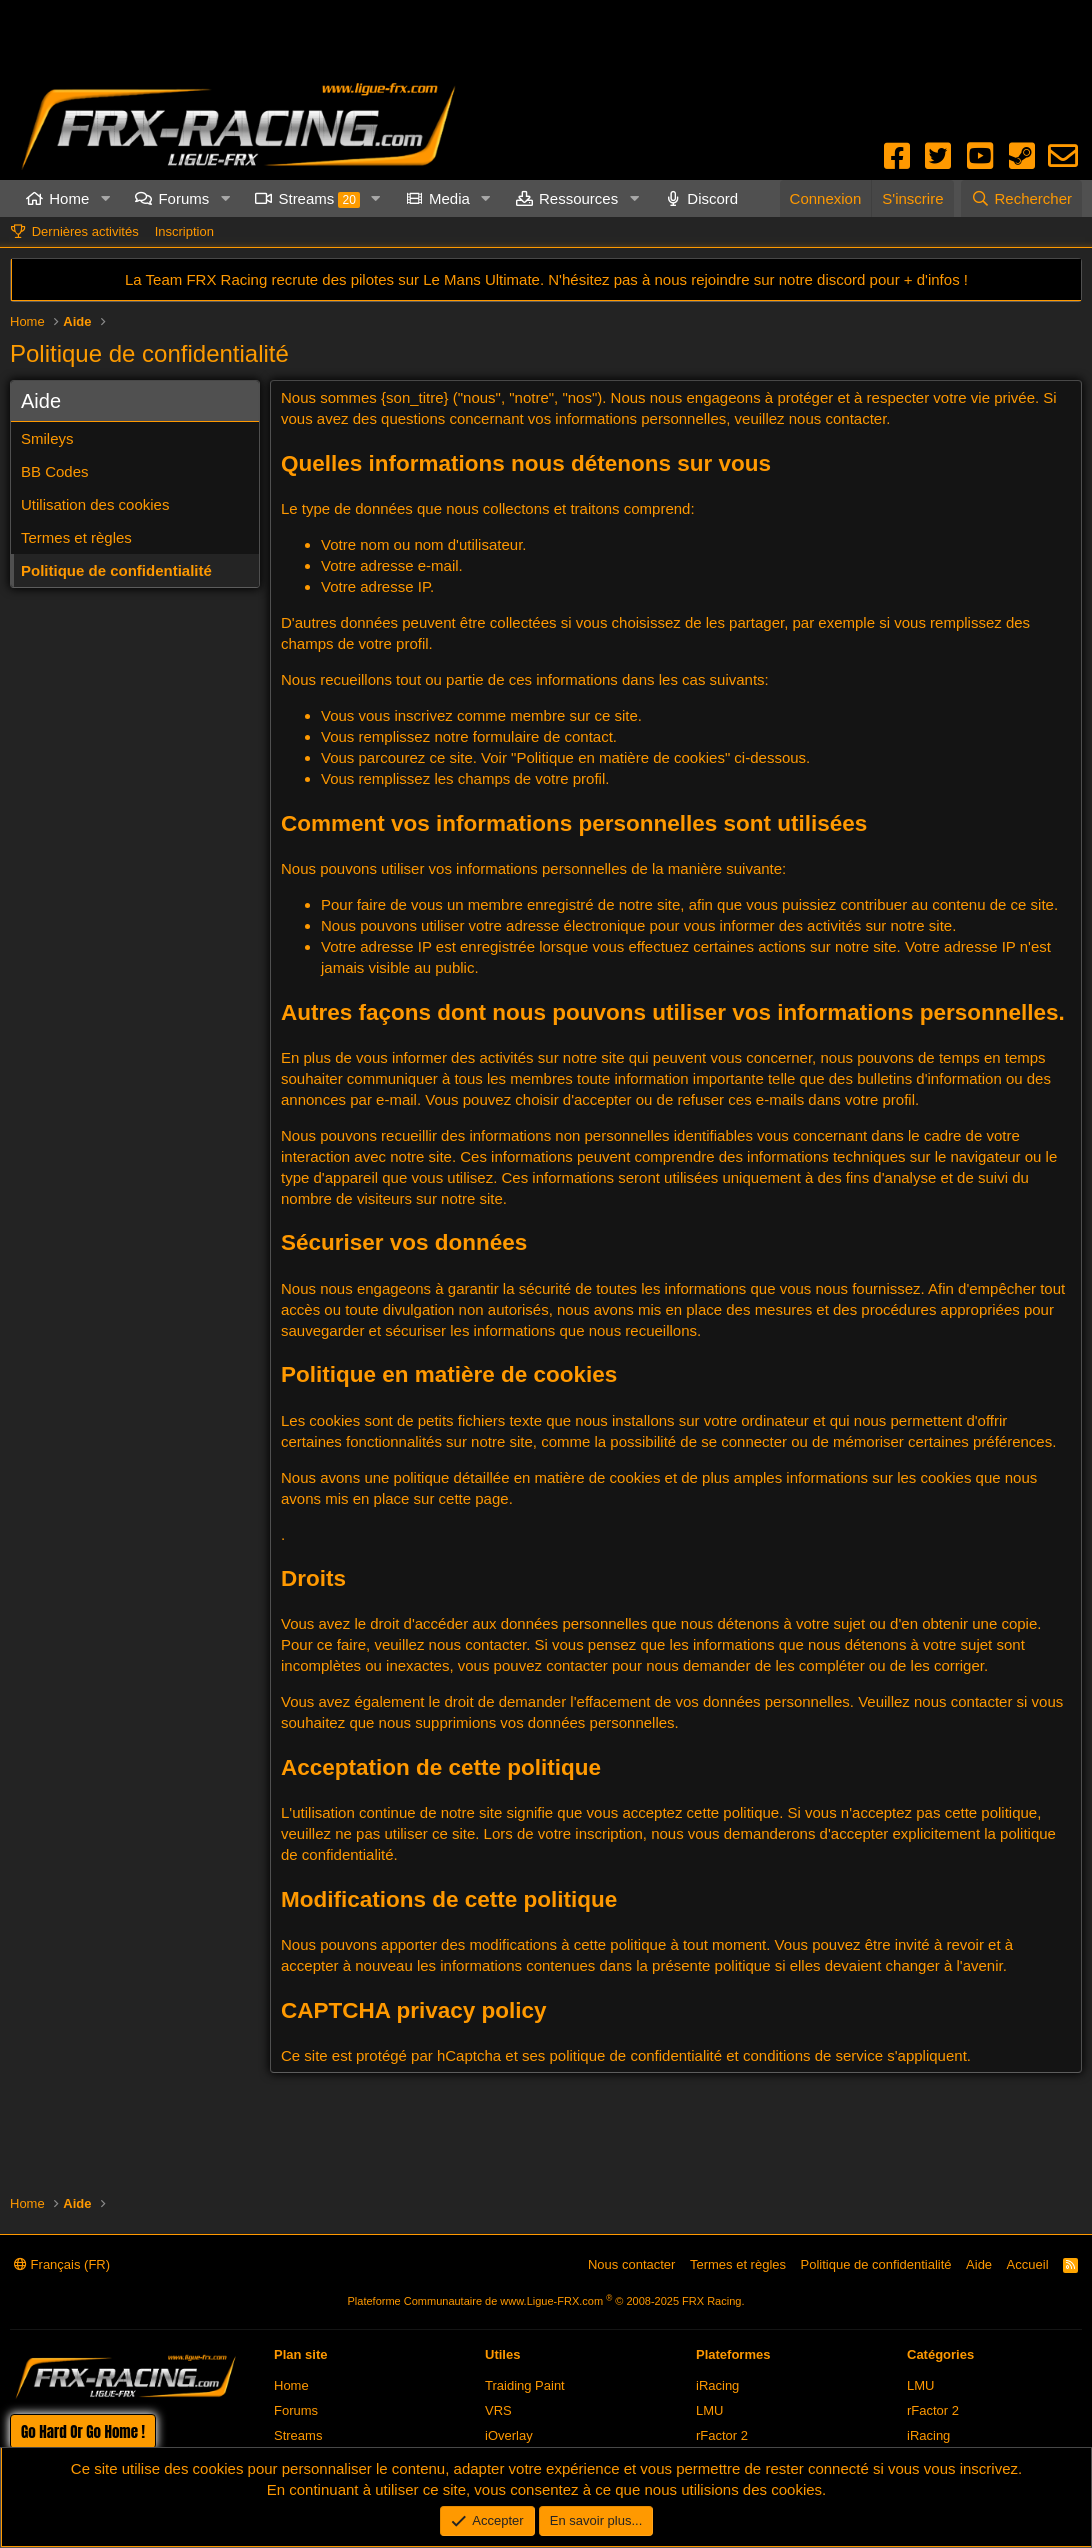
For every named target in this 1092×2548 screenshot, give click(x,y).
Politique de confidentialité (116, 570)
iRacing (717, 2385)
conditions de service (813, 2055)
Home (69, 198)
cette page (474, 1498)
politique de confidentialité (635, 2055)
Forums (183, 198)
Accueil (1028, 2264)
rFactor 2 (722, 2435)
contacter (579, 1665)
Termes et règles (76, 537)
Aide (979, 2264)
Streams (318, 199)
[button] (105, 198)
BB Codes (55, 471)
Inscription (184, 231)
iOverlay (509, 2435)
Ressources (578, 198)
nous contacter (838, 418)
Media (449, 198)
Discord (712, 198)
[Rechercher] (1021, 198)
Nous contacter (631, 2264)
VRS (498, 2410)
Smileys (47, 438)
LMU (709, 2410)
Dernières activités (85, 231)
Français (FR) (62, 2264)
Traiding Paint (525, 2385)
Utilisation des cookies (95, 504)
